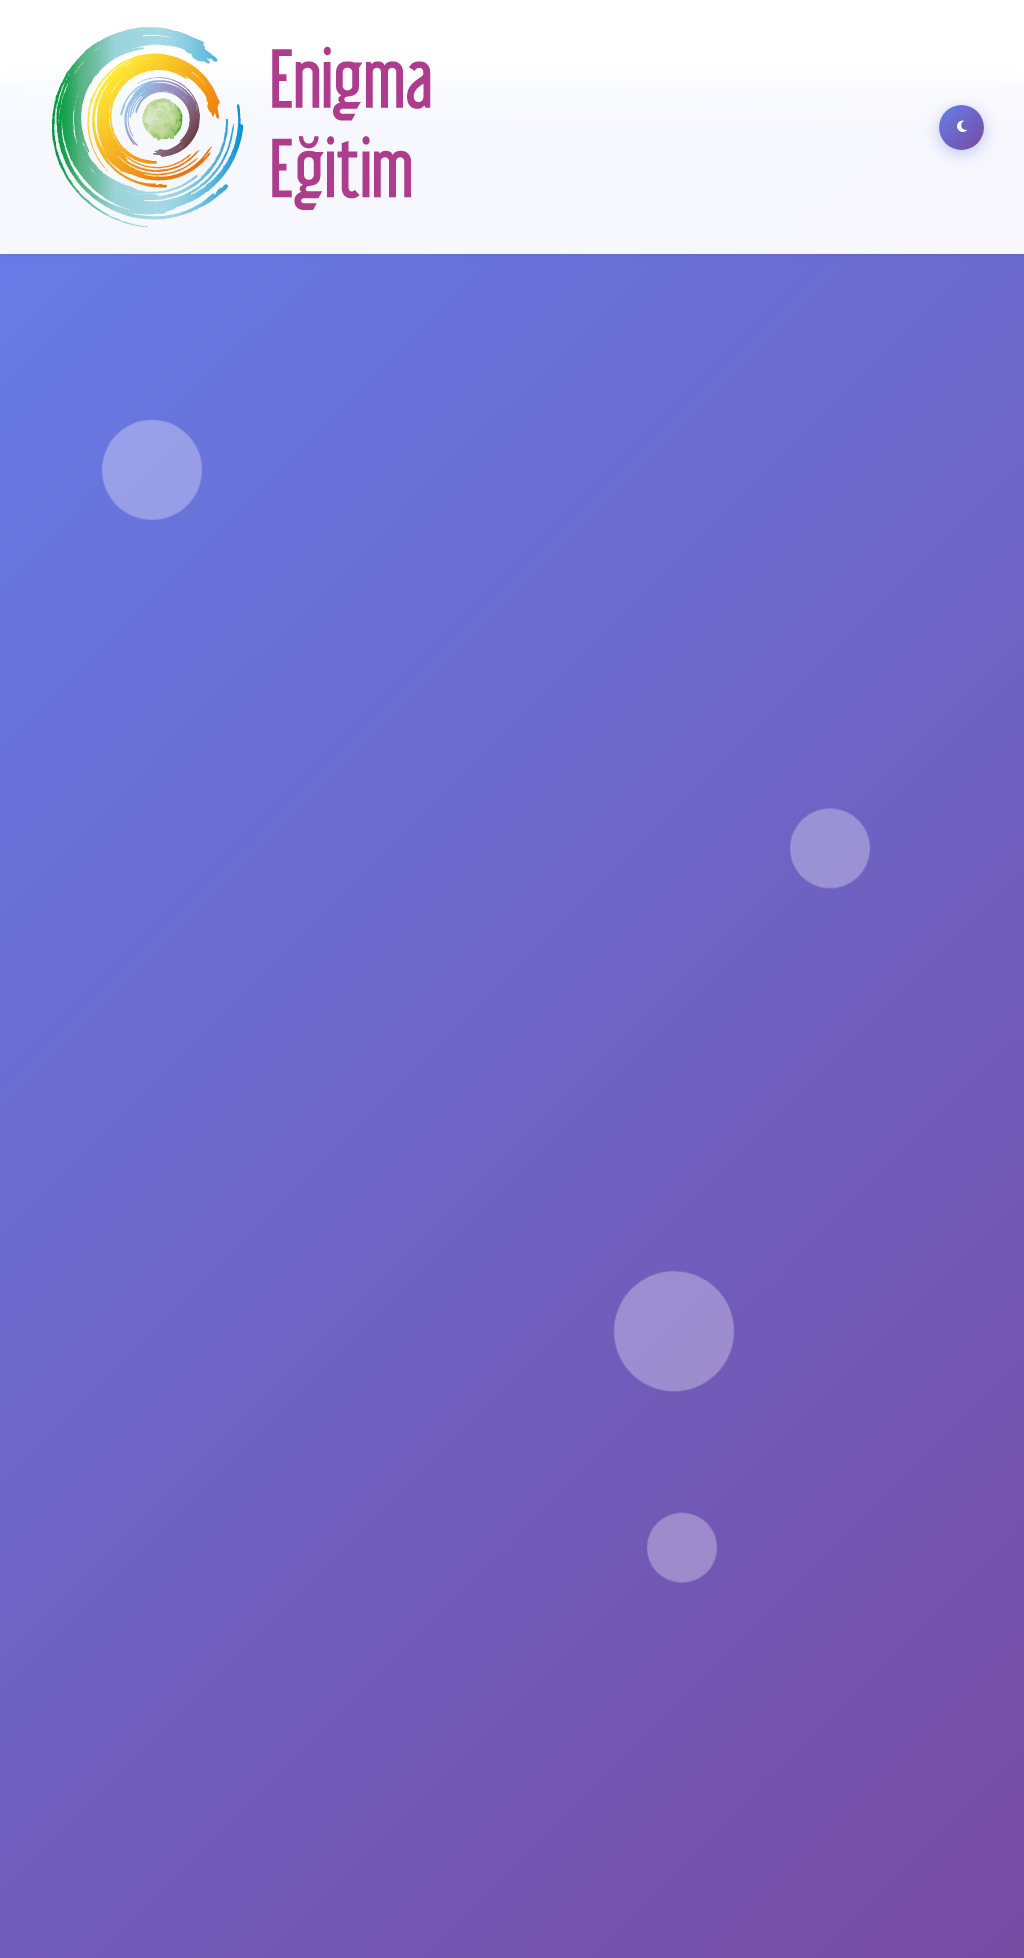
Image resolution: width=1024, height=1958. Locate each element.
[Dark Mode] (961, 127)
